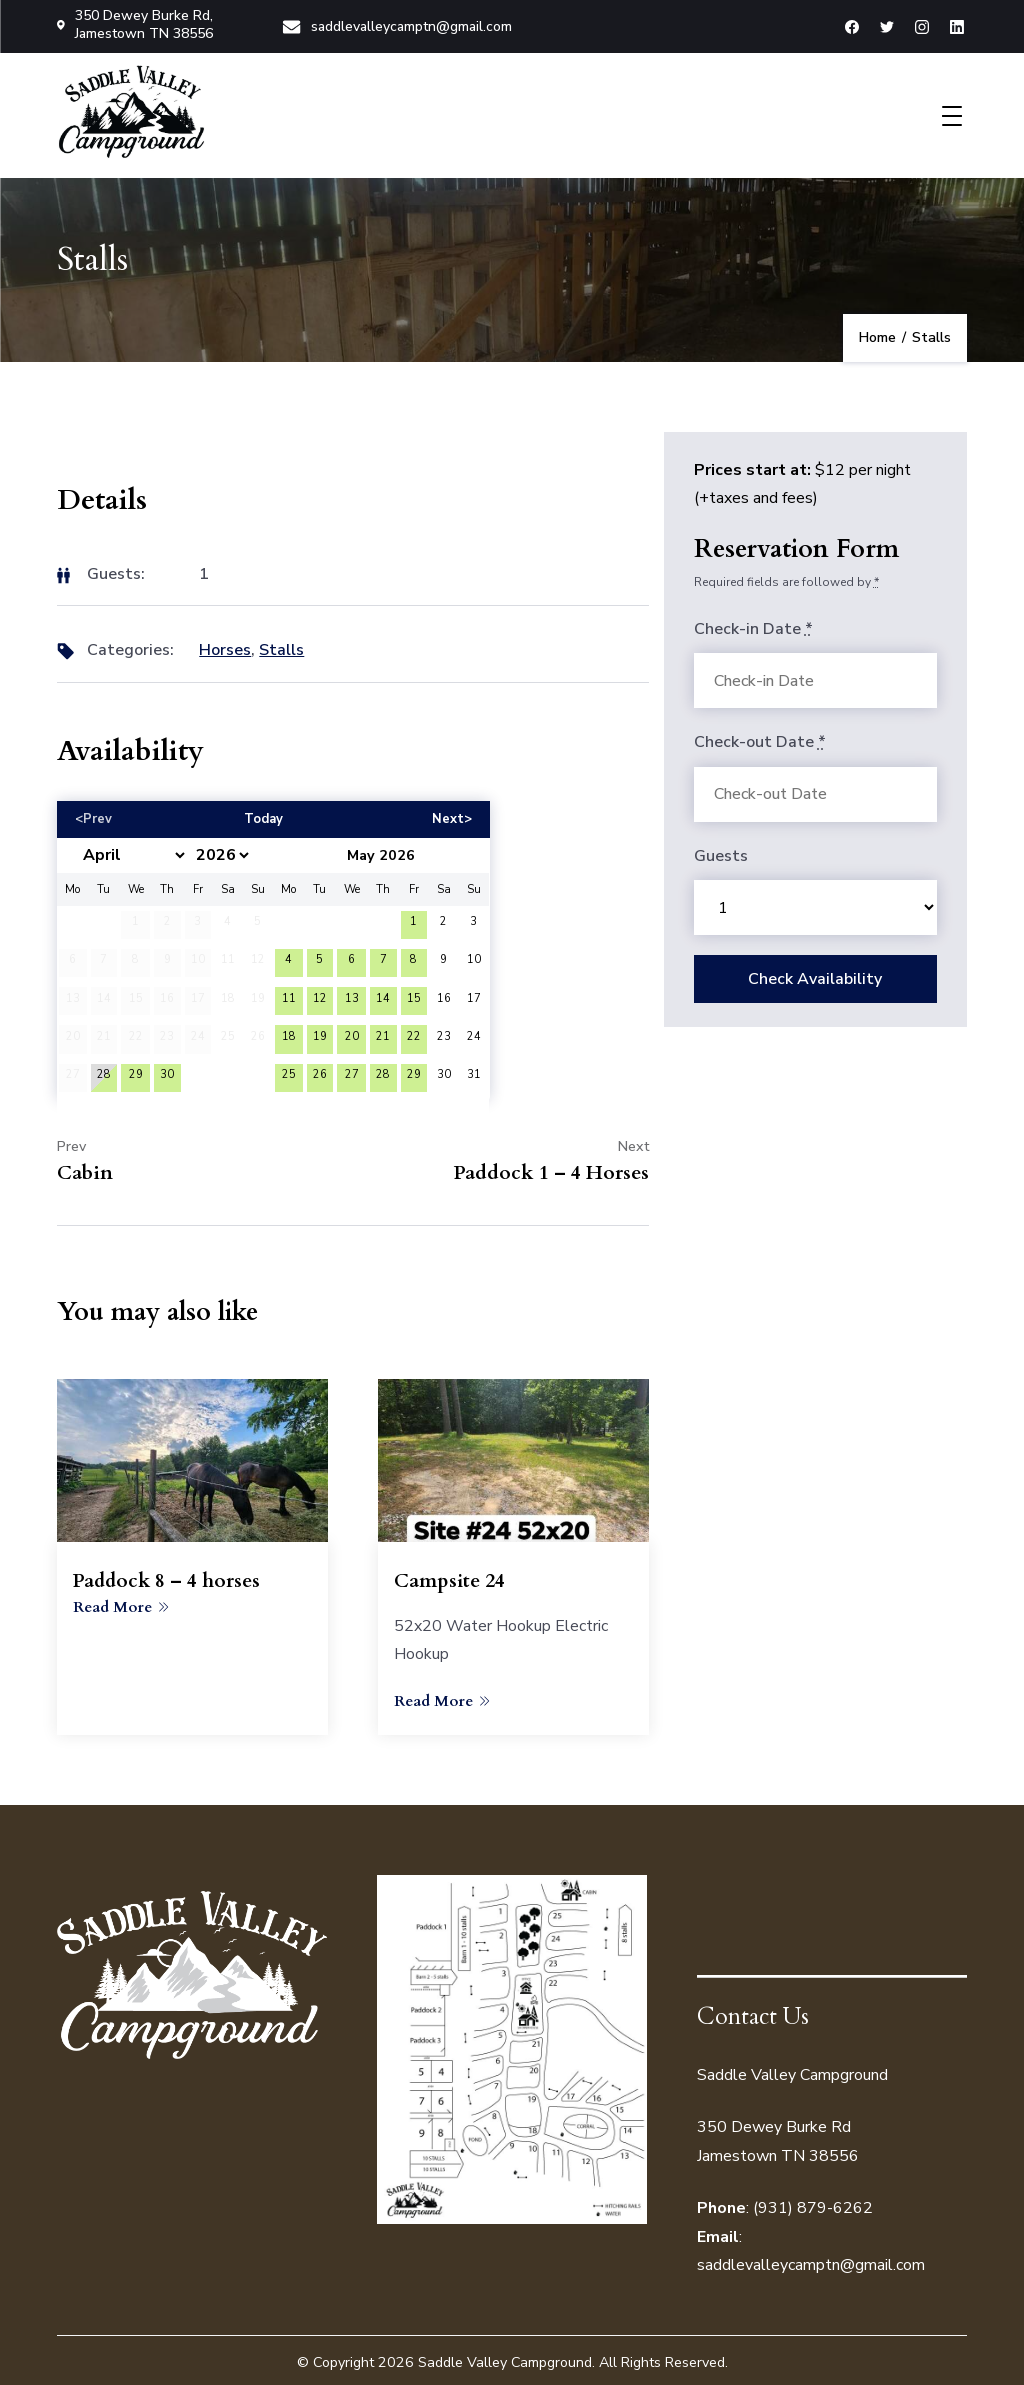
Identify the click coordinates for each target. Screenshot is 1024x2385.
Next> (452, 815)
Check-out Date (760, 739)
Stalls (281, 647)
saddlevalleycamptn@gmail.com (397, 24)
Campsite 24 (450, 1578)
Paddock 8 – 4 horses (168, 1578)
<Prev (93, 815)
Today (263, 815)
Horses (225, 647)
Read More (121, 1603)
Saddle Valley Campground (505, 2358)
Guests (721, 853)
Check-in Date (753, 626)
